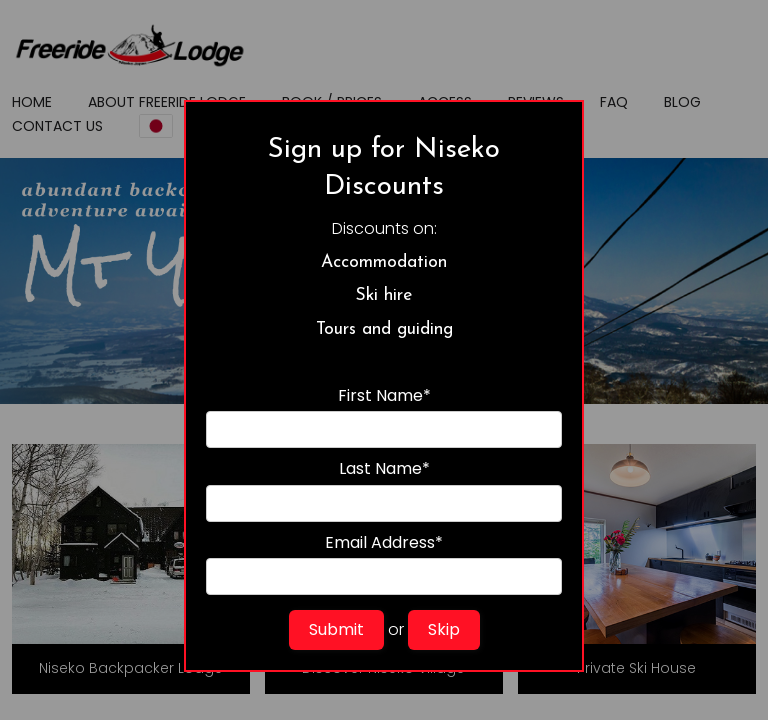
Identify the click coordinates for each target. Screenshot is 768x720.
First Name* (384, 416)
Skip (444, 629)
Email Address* (384, 563)
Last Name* (384, 489)
